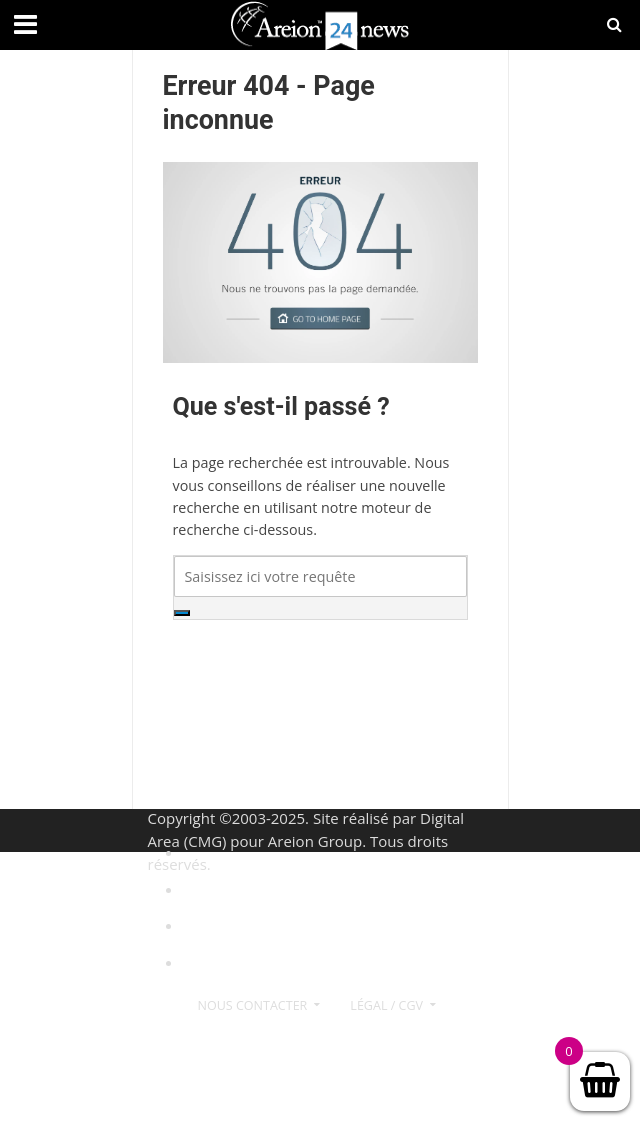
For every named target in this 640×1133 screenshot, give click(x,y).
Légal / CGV (386, 1005)
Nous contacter (253, 1005)
